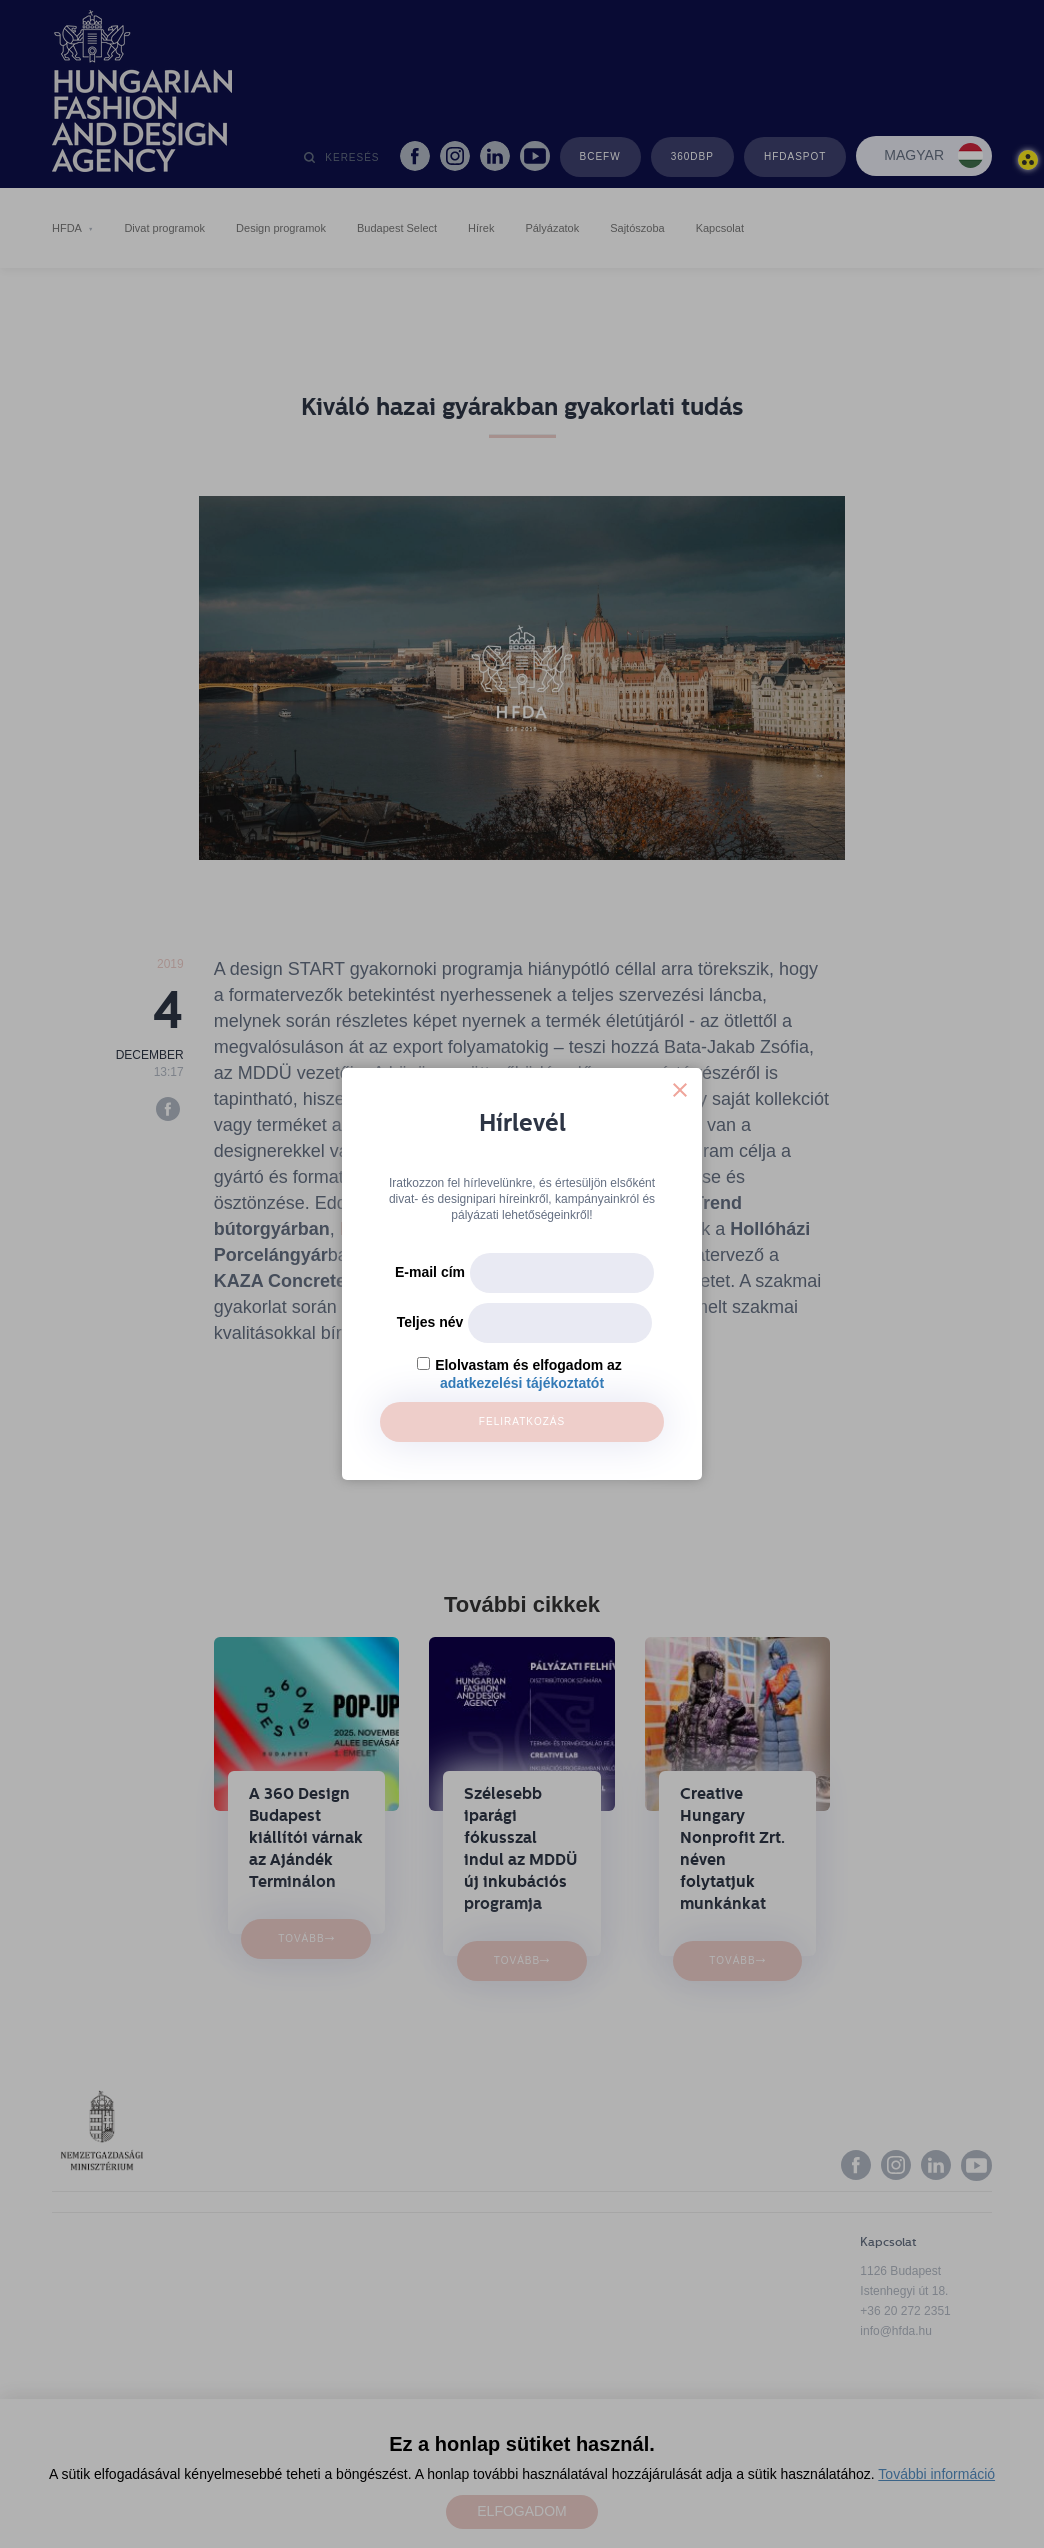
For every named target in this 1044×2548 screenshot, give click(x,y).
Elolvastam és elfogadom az (528, 1365)
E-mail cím (430, 1272)
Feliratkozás (522, 1421)
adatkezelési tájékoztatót (522, 1383)
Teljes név (430, 1322)
